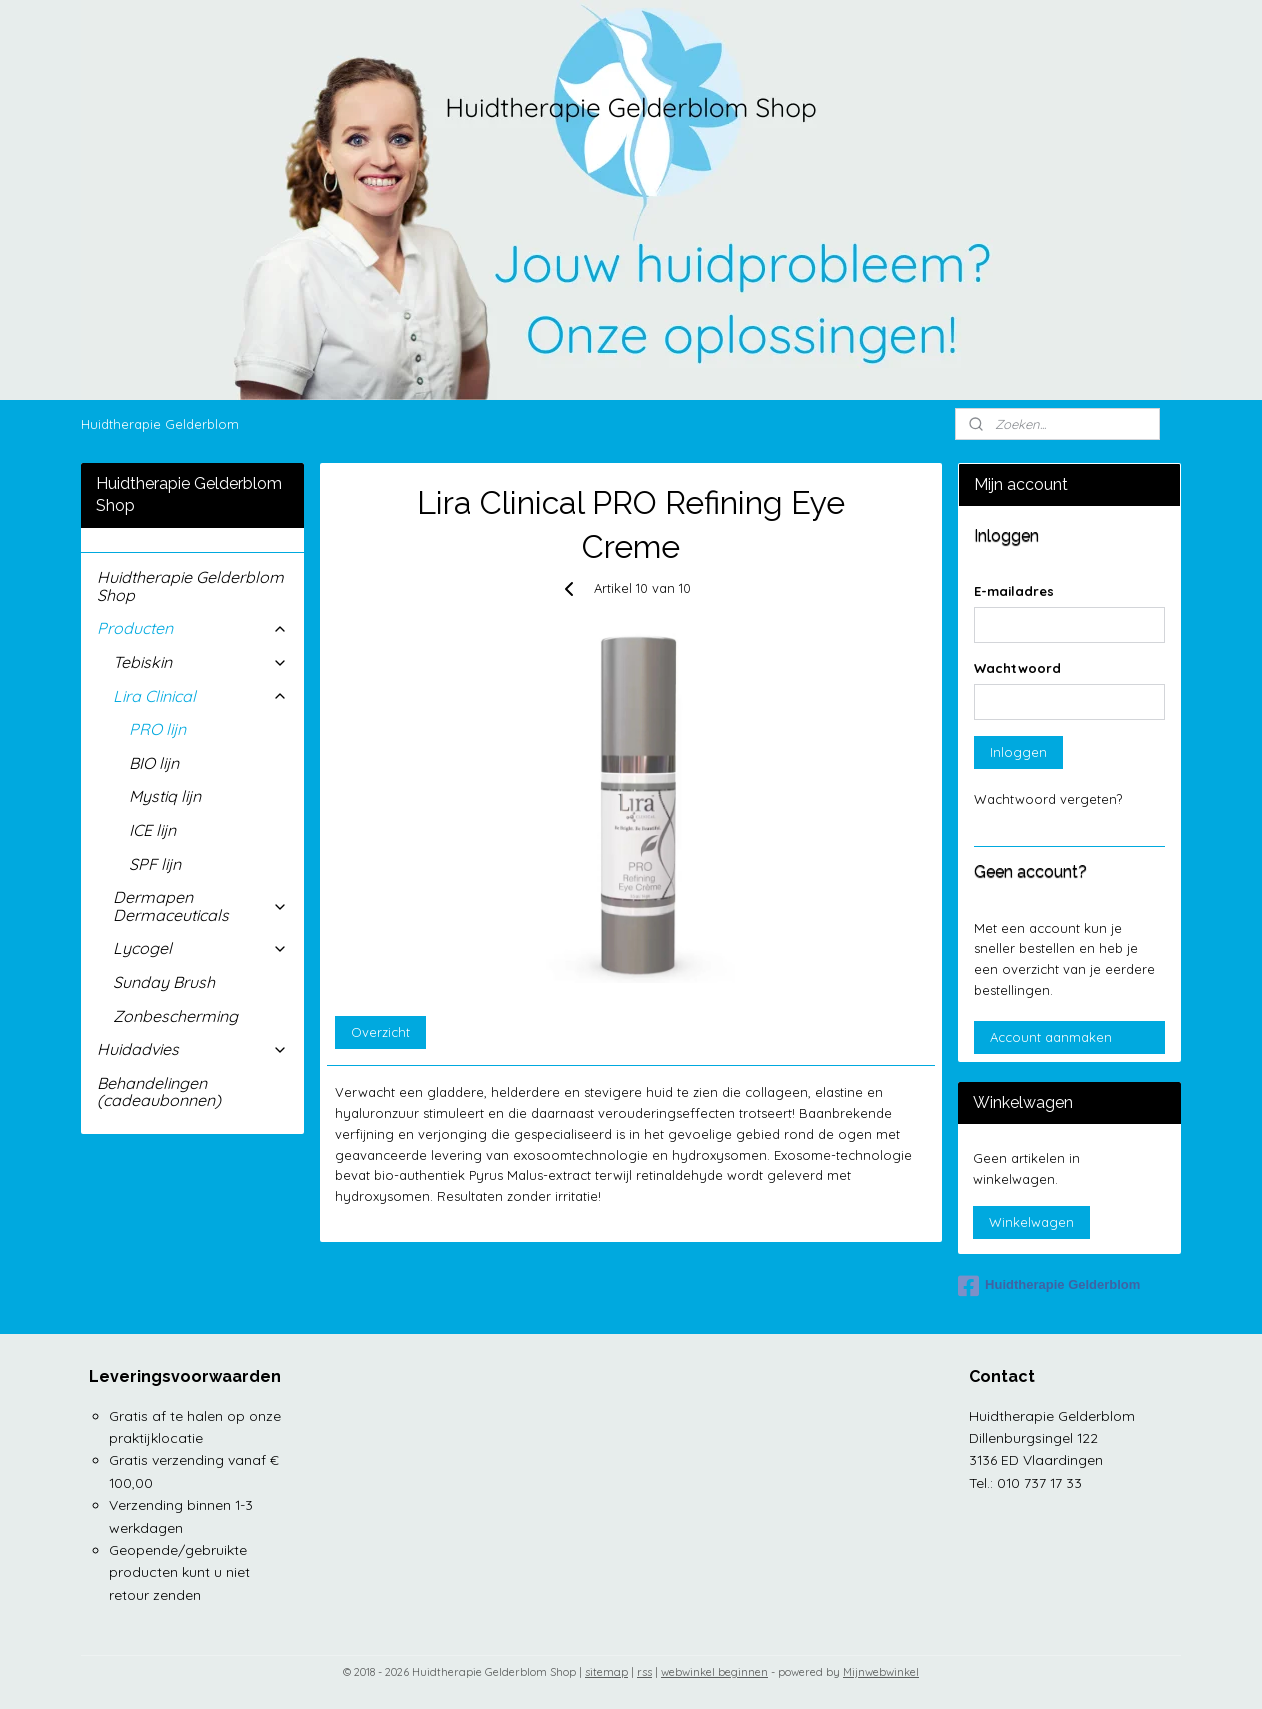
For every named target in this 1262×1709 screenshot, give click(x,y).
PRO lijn (157, 729)
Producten (192, 628)
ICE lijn (152, 830)
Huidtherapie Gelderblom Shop (190, 586)
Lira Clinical (200, 696)
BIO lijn (154, 763)
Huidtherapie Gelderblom (160, 424)
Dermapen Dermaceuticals (200, 906)
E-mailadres (1014, 591)
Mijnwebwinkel (881, 1672)
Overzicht (380, 1032)
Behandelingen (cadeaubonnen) (159, 1092)
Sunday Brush (164, 982)
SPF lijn (155, 864)
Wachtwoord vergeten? (1048, 799)
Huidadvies (192, 1049)
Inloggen (1018, 752)
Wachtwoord (1017, 668)
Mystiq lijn (165, 796)
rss (644, 1672)
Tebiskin (200, 662)
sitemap (606, 1672)
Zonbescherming (175, 1016)
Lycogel (200, 948)
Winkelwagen (1031, 1222)
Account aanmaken (1051, 1037)
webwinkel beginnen (714, 1672)
